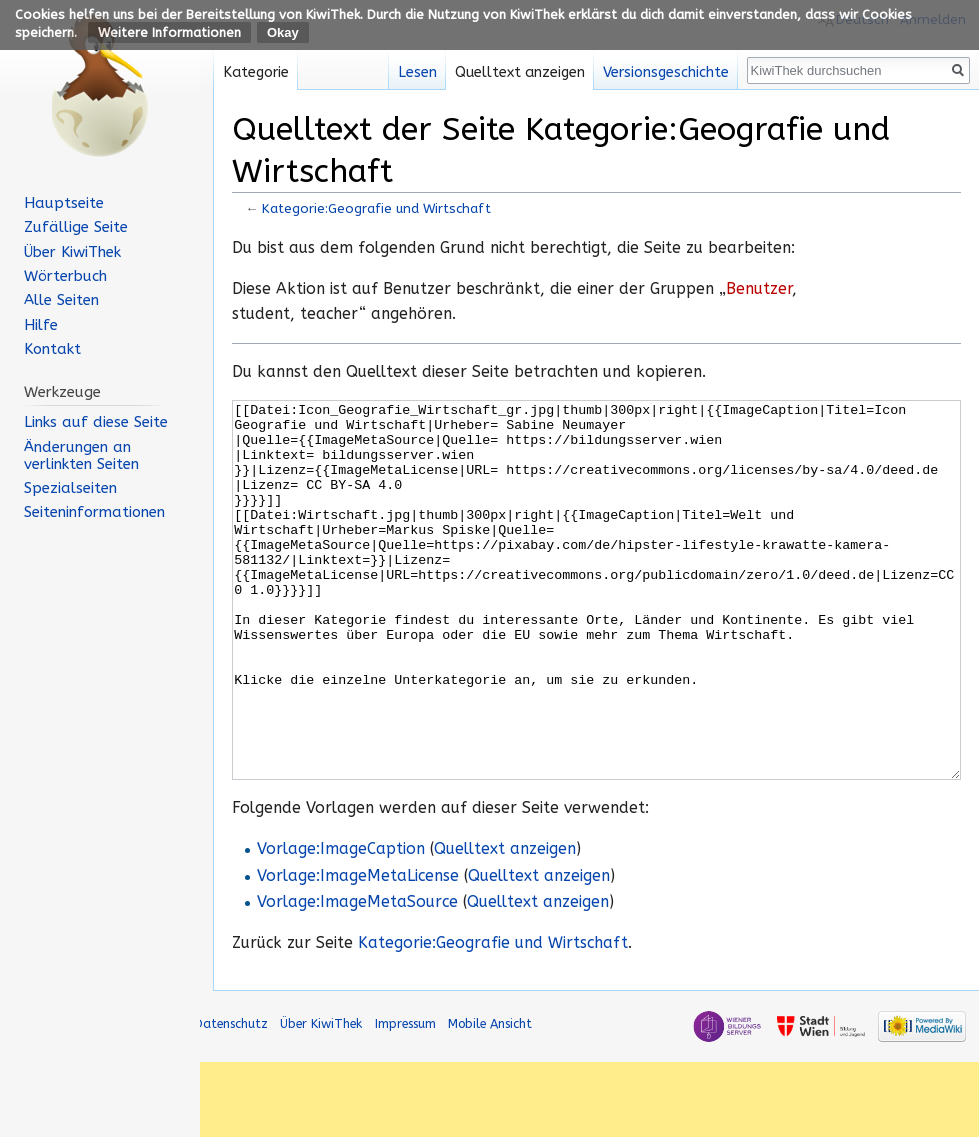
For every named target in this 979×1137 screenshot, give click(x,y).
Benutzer (759, 289)
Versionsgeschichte (666, 72)
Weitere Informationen (169, 32)
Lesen (417, 72)
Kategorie (256, 72)
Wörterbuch (65, 276)
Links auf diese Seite (96, 422)
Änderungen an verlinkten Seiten (81, 455)
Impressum (405, 1098)
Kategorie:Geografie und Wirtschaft (376, 208)
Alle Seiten (61, 300)
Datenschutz (231, 1098)
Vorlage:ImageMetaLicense (358, 951)
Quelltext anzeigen (505, 924)
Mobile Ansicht (490, 1098)
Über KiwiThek (72, 252)
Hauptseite (64, 203)
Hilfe (41, 325)
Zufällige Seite (76, 227)
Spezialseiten (70, 488)
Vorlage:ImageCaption (341, 924)
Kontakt (52, 349)
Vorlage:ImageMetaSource (357, 977)
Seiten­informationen (94, 512)
